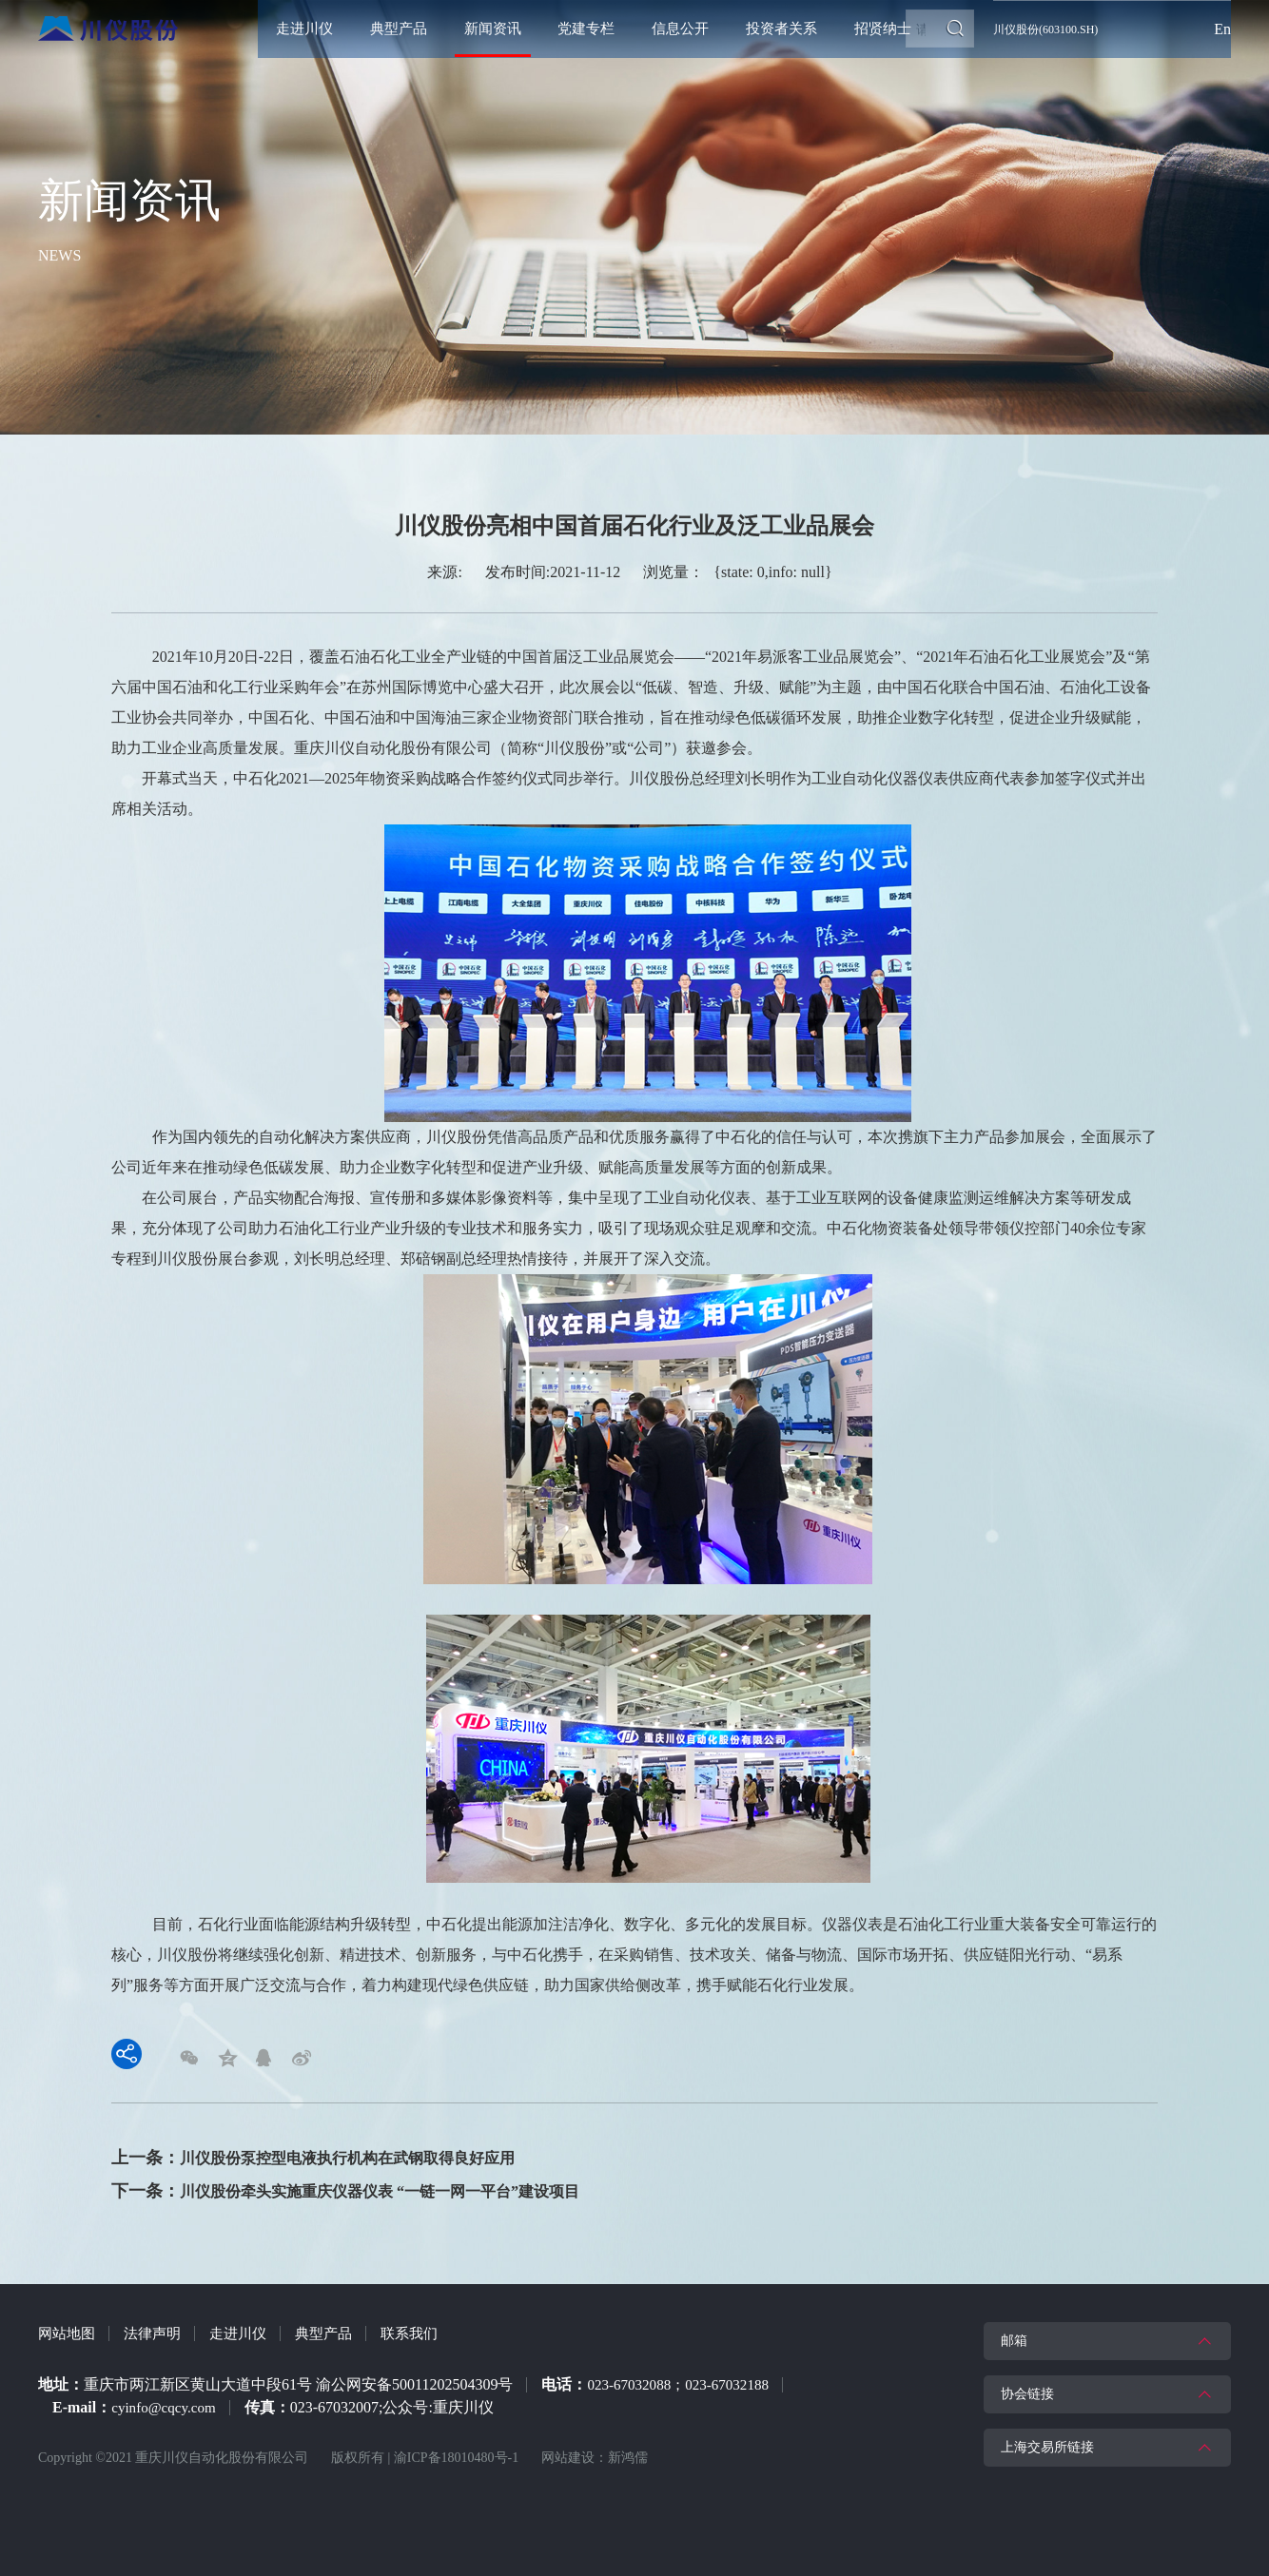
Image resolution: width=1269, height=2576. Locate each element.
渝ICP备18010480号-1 (456, 2447)
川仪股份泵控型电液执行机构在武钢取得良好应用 (368, 2149)
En (1222, 29)
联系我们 (426, 2323)
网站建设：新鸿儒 (594, 2447)
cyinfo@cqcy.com (166, 2397)
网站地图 (68, 2323)
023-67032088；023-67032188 (683, 2374)
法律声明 (157, 2323)
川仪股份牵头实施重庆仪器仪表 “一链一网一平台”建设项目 (405, 2181)
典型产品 (336, 2323)
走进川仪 (247, 2323)
